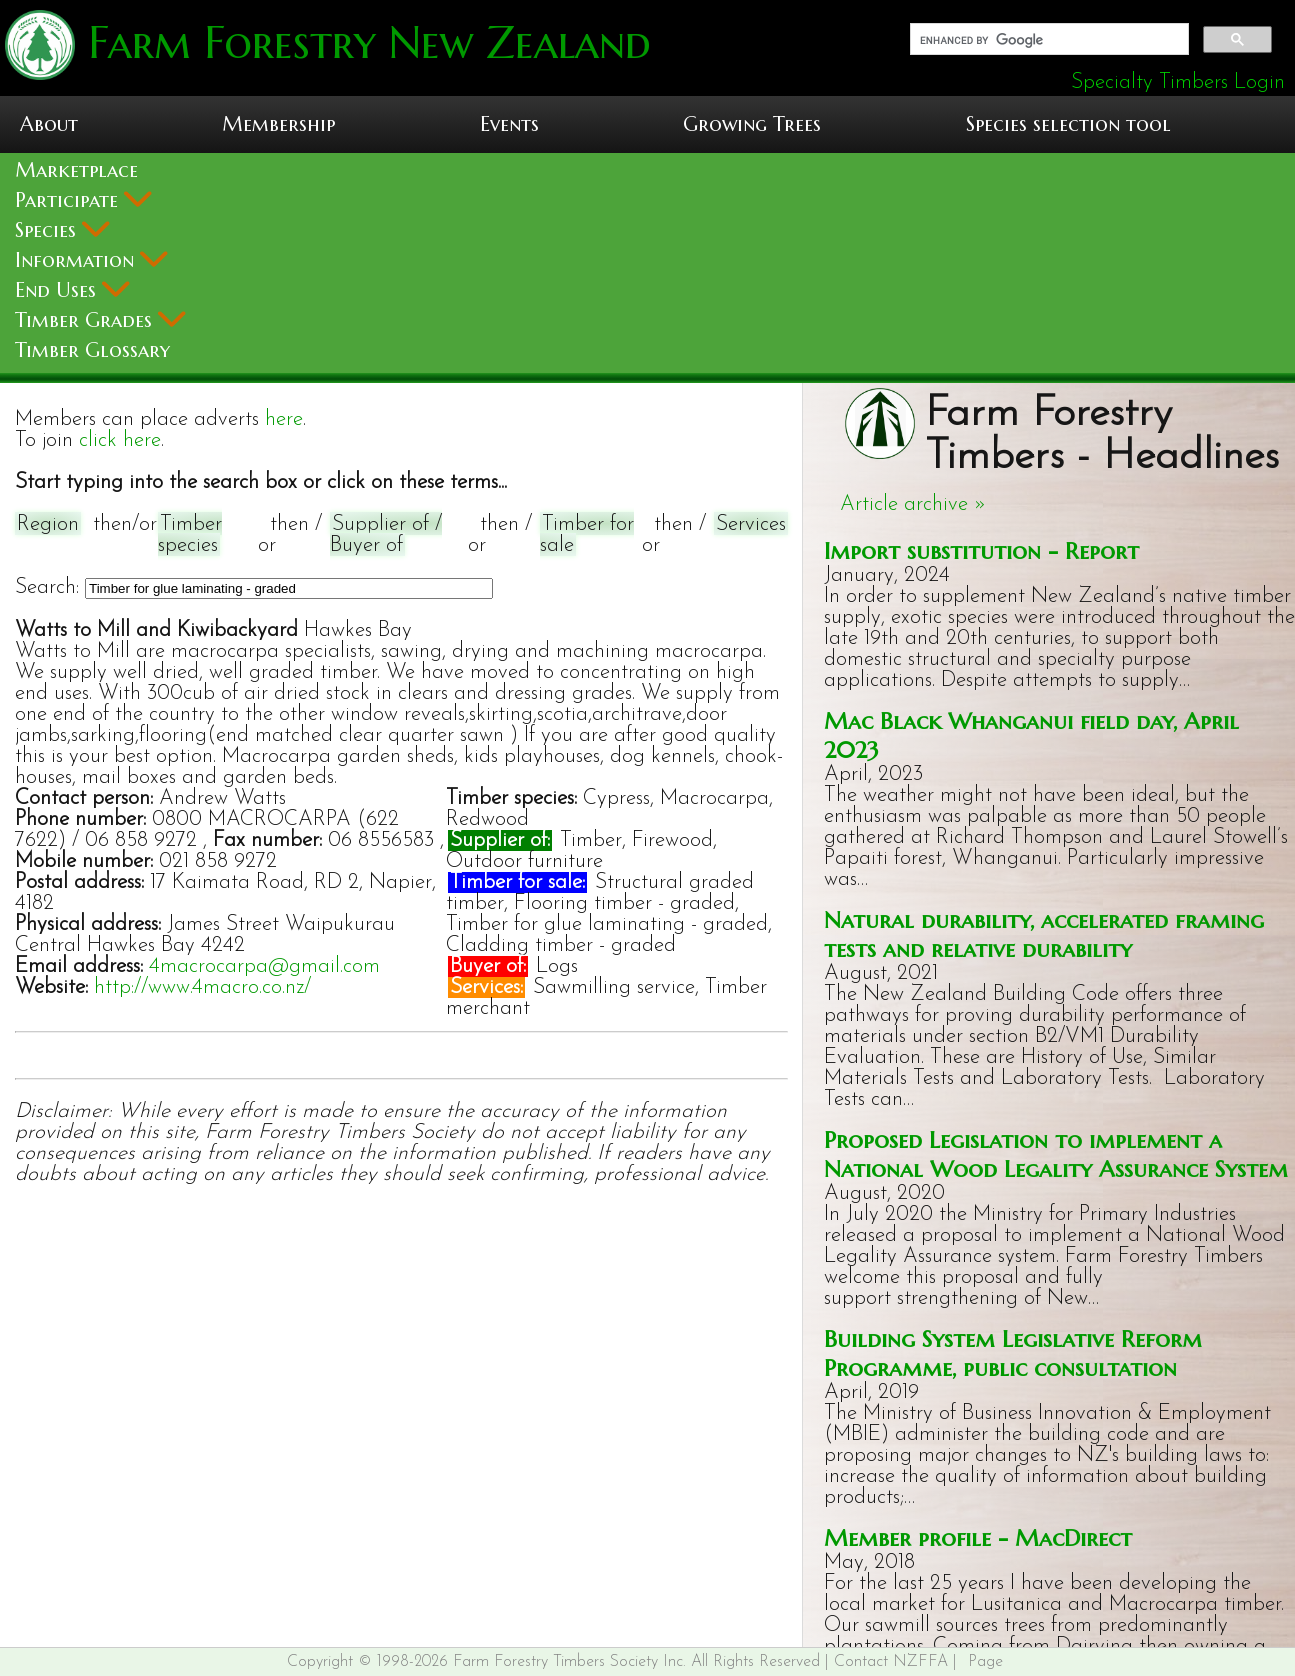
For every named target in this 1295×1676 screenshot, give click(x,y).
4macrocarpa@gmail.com (264, 966)
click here (120, 440)
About (49, 124)
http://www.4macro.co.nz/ (202, 987)
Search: (47, 587)
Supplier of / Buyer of (386, 535)
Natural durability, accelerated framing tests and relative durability (1044, 934)
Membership (278, 124)
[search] (1048, 40)
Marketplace (76, 170)
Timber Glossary (92, 350)
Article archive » (913, 504)
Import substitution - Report (981, 550)
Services (751, 524)
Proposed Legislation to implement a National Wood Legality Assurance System (1056, 1154)
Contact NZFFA (891, 1662)
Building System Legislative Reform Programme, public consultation (1013, 1353)
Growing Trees (752, 124)
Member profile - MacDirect (978, 1537)
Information (91, 260)
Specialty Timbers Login (1178, 82)
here (284, 419)
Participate (83, 200)
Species (62, 230)
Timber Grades (100, 320)
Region (48, 524)
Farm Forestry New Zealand (363, 42)
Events (509, 124)
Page (985, 1662)
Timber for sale (587, 535)
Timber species (190, 535)
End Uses (72, 290)
